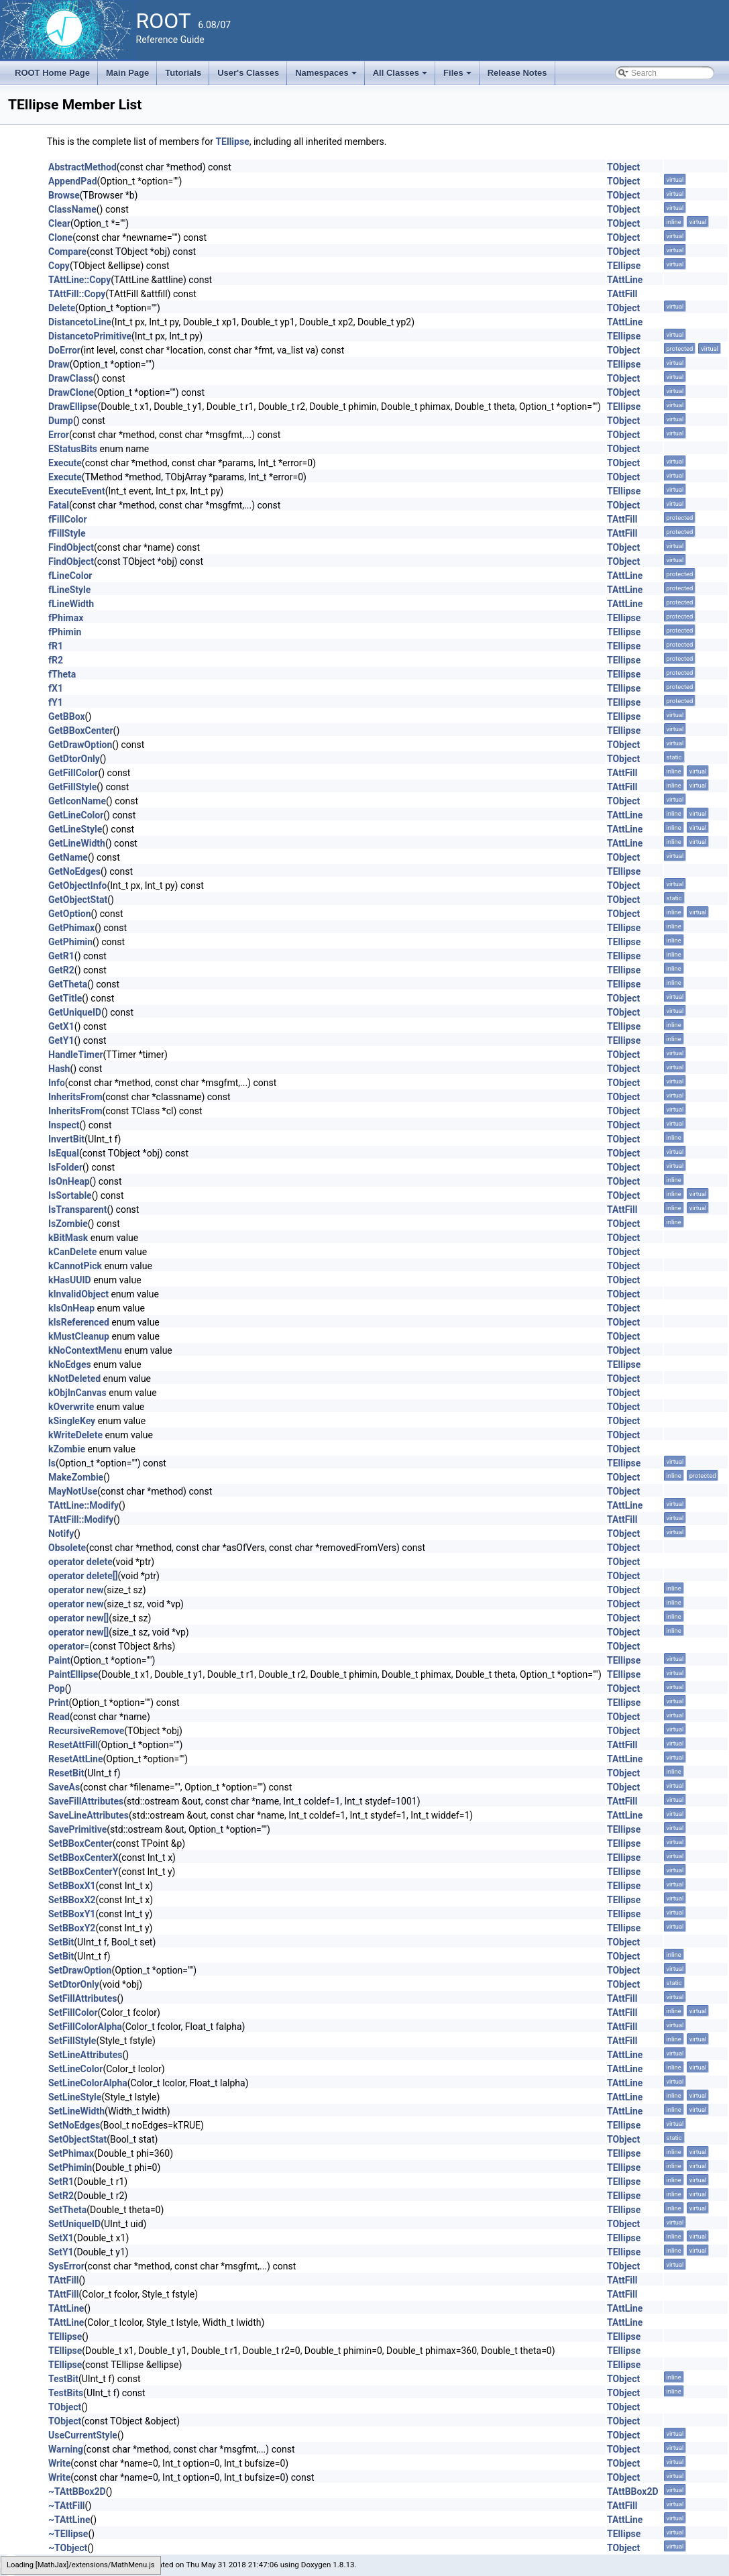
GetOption (69, 913)
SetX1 (61, 2238)
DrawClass (70, 378)
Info (56, 1082)
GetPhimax (71, 927)
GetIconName (77, 801)
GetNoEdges (74, 871)
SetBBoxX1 (72, 1885)
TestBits (65, 2392)
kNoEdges (69, 1364)
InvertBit (66, 1139)
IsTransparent (77, 1209)
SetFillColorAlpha (85, 2026)
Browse (64, 195)
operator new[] (78, 1618)
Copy (59, 265)
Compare (67, 251)
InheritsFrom (75, 1096)
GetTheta (67, 984)
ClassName (72, 209)
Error (58, 434)
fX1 (55, 688)
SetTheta (67, 2209)
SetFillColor (73, 2012)
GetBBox (66, 716)
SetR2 (61, 2195)
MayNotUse (72, 1491)
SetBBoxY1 (71, 1914)
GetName (68, 857)
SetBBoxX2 (72, 1899)
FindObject (71, 547)
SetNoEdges (74, 2125)
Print (58, 1702)
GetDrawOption (80, 744)
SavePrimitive (77, 1829)
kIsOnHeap (71, 1308)
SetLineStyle (74, 2097)
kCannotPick (75, 1265)
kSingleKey (71, 1420)
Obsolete (67, 1547)
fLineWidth (71, 603)
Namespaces (327, 76)
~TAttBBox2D (77, 2491)
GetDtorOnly (74, 758)
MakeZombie (75, 1477)
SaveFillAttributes (85, 1801)
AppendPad (72, 181)
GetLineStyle (75, 829)
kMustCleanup (78, 1336)
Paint (59, 1660)
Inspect (64, 1125)
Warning (65, 2449)
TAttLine (624, 279)
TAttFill (622, 293)
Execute (65, 463)
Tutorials (183, 73)
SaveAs (64, 1787)
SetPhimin (70, 2167)
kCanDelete (72, 1251)
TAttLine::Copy (79, 279)
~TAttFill (66, 2505)
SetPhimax (71, 2153)
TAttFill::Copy (76, 293)
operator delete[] (83, 1575)
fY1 (55, 702)
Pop (56, 1688)
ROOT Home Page (52, 73)
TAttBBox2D (633, 2491)
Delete (61, 308)
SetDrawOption (79, 1970)
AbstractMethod (82, 167)
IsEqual (63, 1153)
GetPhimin (70, 941)
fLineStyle (69, 589)
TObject (623, 167)
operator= (68, 1646)
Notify (61, 1533)
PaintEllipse (73, 1674)
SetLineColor (75, 2068)
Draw (59, 364)
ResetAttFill (73, 1744)
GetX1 (61, 1026)
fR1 (55, 646)
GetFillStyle (72, 787)
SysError (66, 2266)
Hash (59, 1068)
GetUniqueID (74, 1012)
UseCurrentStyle (82, 2435)
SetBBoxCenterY (83, 1871)
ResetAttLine (75, 1759)
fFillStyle (66, 533)
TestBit (63, 2378)
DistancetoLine (79, 322)
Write (59, 2463)
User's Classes (248, 73)
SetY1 (61, 2252)
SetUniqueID (74, 2223)
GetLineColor (75, 815)
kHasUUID (69, 1280)
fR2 (55, 660)
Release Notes (517, 73)
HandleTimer (75, 1054)
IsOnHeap (69, 1181)
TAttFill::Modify (80, 1519)
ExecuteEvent (76, 491)
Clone (60, 237)
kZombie (66, 1449)
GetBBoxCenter (80, 730)
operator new (75, 1590)
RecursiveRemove (86, 1730)
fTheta (62, 674)
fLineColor (70, 575)
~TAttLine (69, 2519)
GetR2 (61, 970)
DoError (64, 350)
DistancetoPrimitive (89, 336)
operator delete (80, 1561)
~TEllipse (68, 2533)
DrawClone (71, 392)
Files (458, 76)
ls (52, 1463)
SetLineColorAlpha (87, 2083)
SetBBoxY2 (71, 1928)
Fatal (58, 505)
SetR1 (61, 2181)
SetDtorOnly (73, 1984)
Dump (60, 420)
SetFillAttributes (82, 1998)
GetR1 (61, 956)
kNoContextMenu (85, 1350)
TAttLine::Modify (83, 1505)
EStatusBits (72, 448)
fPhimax (65, 617)
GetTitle (65, 998)
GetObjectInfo (77, 885)
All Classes (401, 76)
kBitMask (68, 1237)
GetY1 (61, 1040)
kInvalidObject (78, 1294)
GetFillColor (73, 772)
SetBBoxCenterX (83, 1857)
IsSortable (70, 1195)
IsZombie (68, 1223)
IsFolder (65, 1167)
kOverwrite (71, 1406)
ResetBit (66, 1773)
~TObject (67, 2547)
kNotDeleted (74, 1378)
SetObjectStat (77, 2139)
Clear (59, 223)
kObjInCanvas (77, 1392)
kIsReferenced (78, 1322)
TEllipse (232, 141)
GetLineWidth (76, 843)
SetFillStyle (72, 2040)
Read (59, 1716)
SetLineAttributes (85, 2054)
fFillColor (67, 519)
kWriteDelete (75, 1435)
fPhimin (64, 632)
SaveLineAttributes (88, 1815)
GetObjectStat (77, 899)
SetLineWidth (76, 2111)
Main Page (127, 73)
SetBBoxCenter (80, 1843)
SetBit (61, 1942)
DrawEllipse (72, 406)
